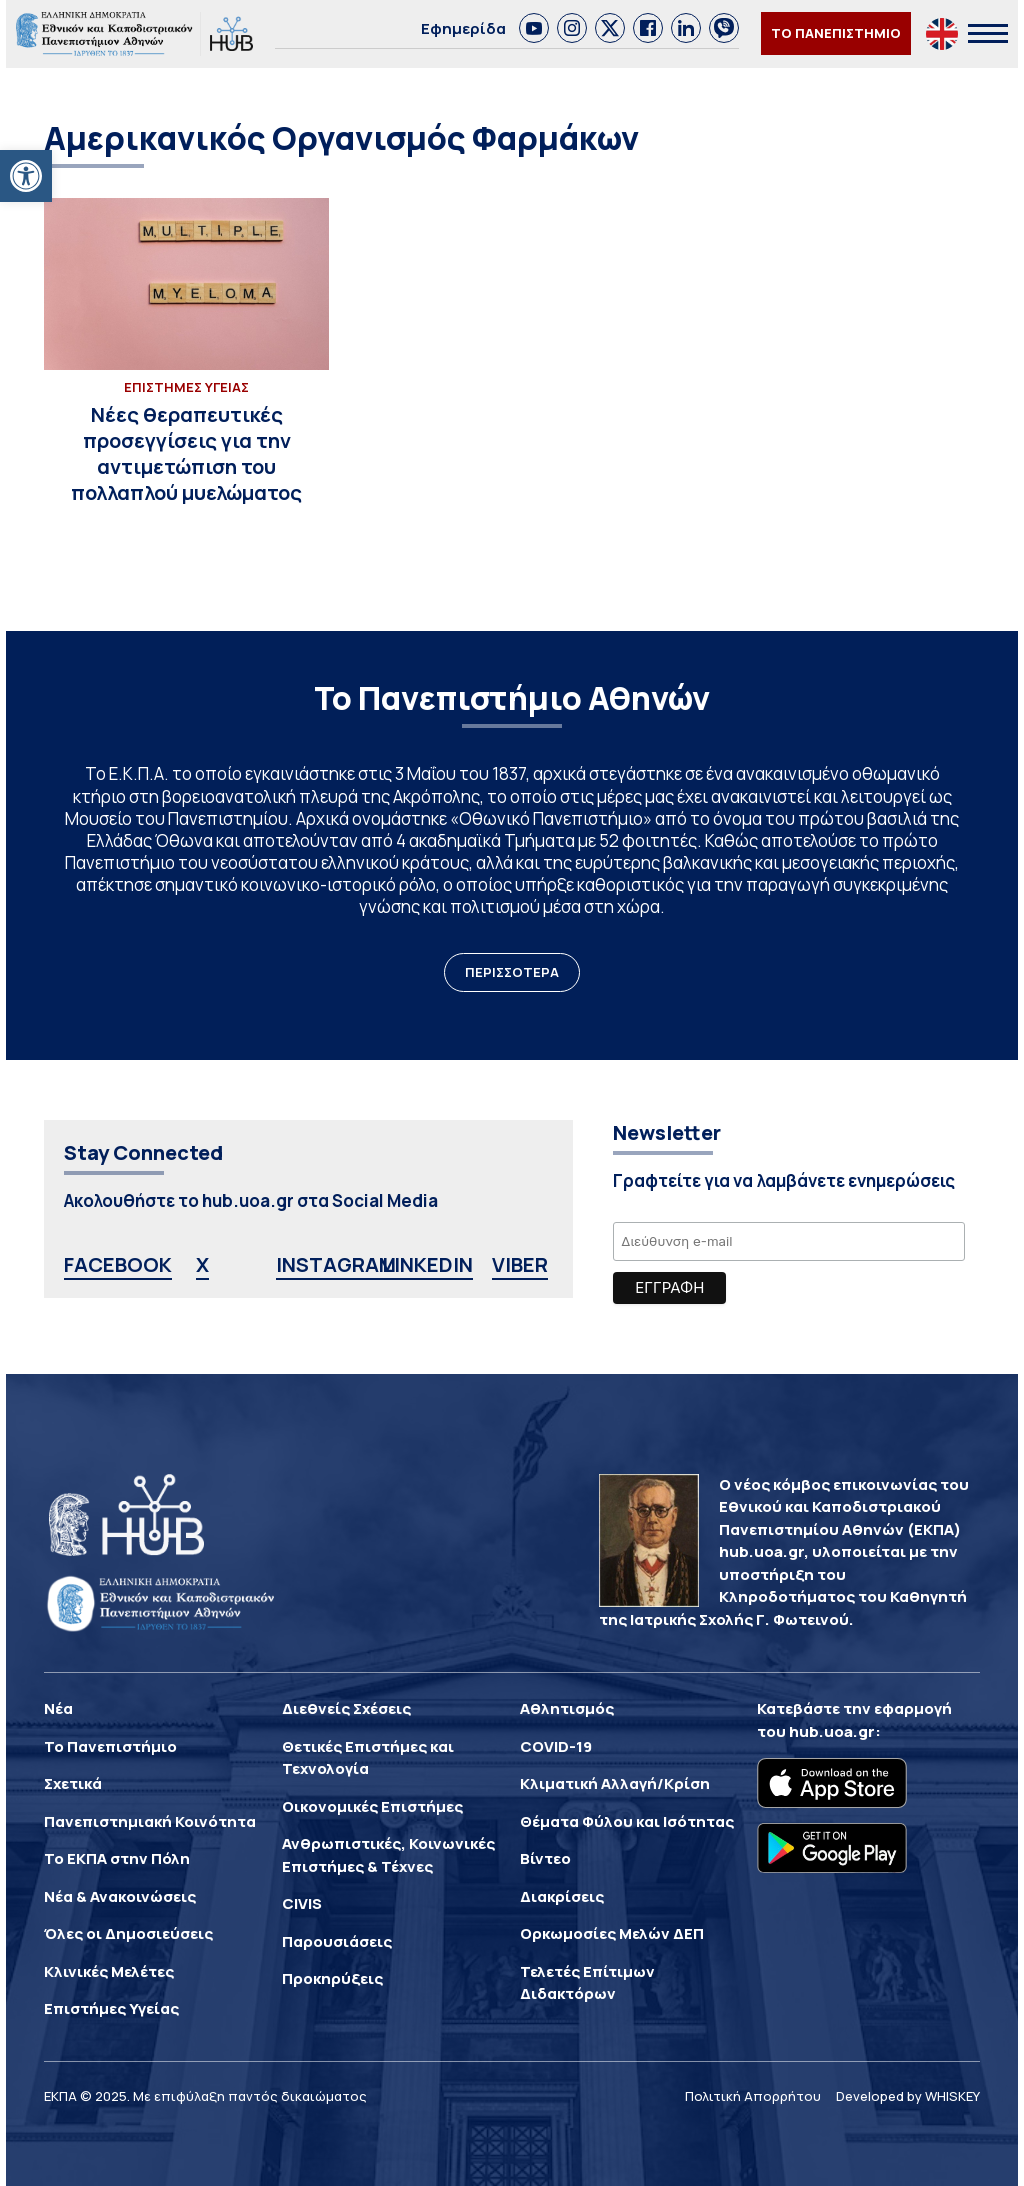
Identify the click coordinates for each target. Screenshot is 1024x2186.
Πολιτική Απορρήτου (753, 2096)
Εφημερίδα (463, 28)
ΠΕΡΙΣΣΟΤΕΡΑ (512, 972)
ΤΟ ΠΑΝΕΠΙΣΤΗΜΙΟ (836, 33)
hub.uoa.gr (832, 1731)
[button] (26, 176)
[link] (534, 28)
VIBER (520, 1264)
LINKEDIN (427, 1264)
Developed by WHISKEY (908, 2096)
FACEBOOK (118, 1264)
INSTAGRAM (336, 1264)
